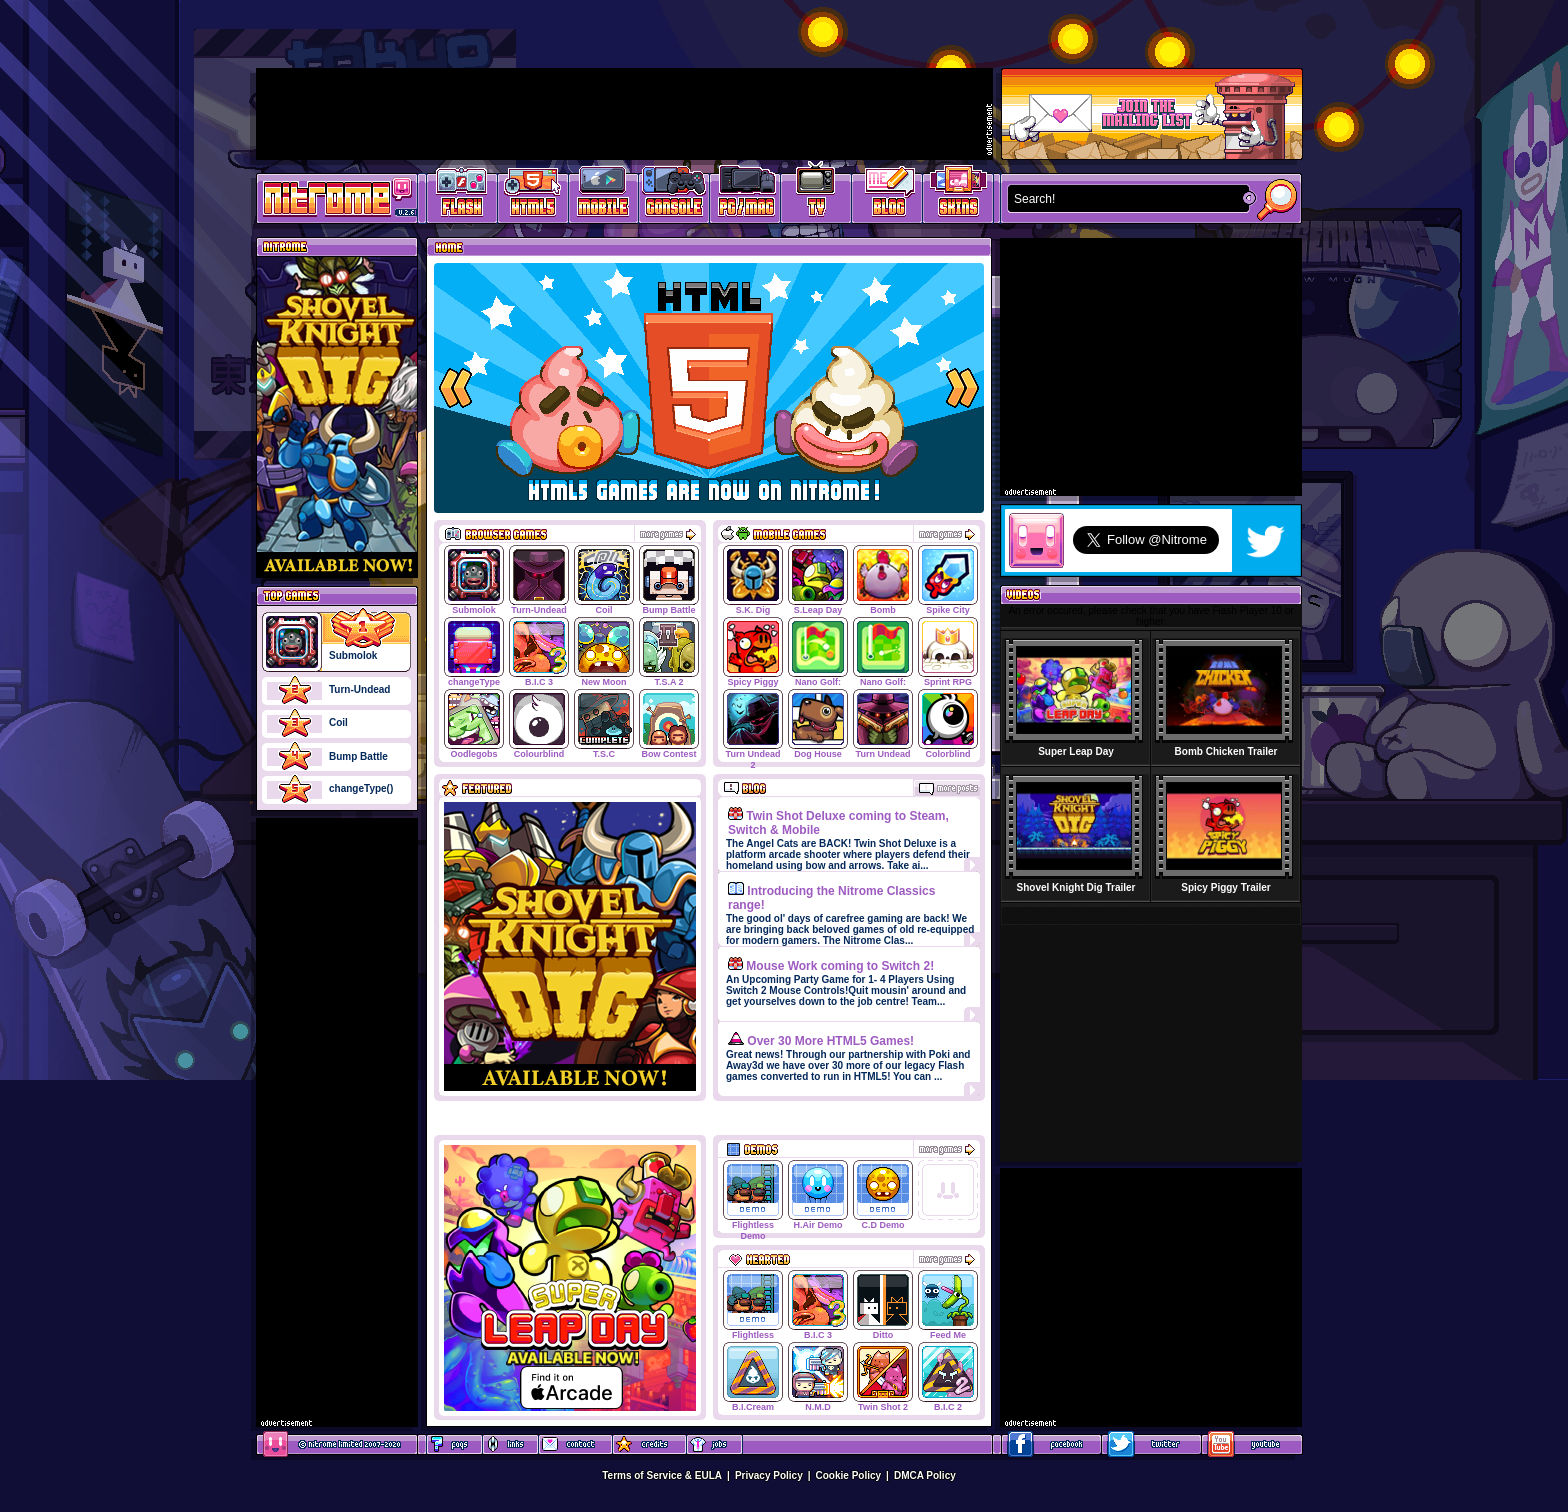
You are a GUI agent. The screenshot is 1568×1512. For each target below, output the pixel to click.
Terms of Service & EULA (662, 1475)
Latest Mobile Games (603, 195)
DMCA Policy (925, 1475)
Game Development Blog (887, 195)
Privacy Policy (769, 1475)
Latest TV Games (816, 195)
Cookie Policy (849, 1475)
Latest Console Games (674, 195)
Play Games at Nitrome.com (329, 197)
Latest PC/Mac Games (745, 195)
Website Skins (958, 195)
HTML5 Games (532, 195)
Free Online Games (462, 195)
